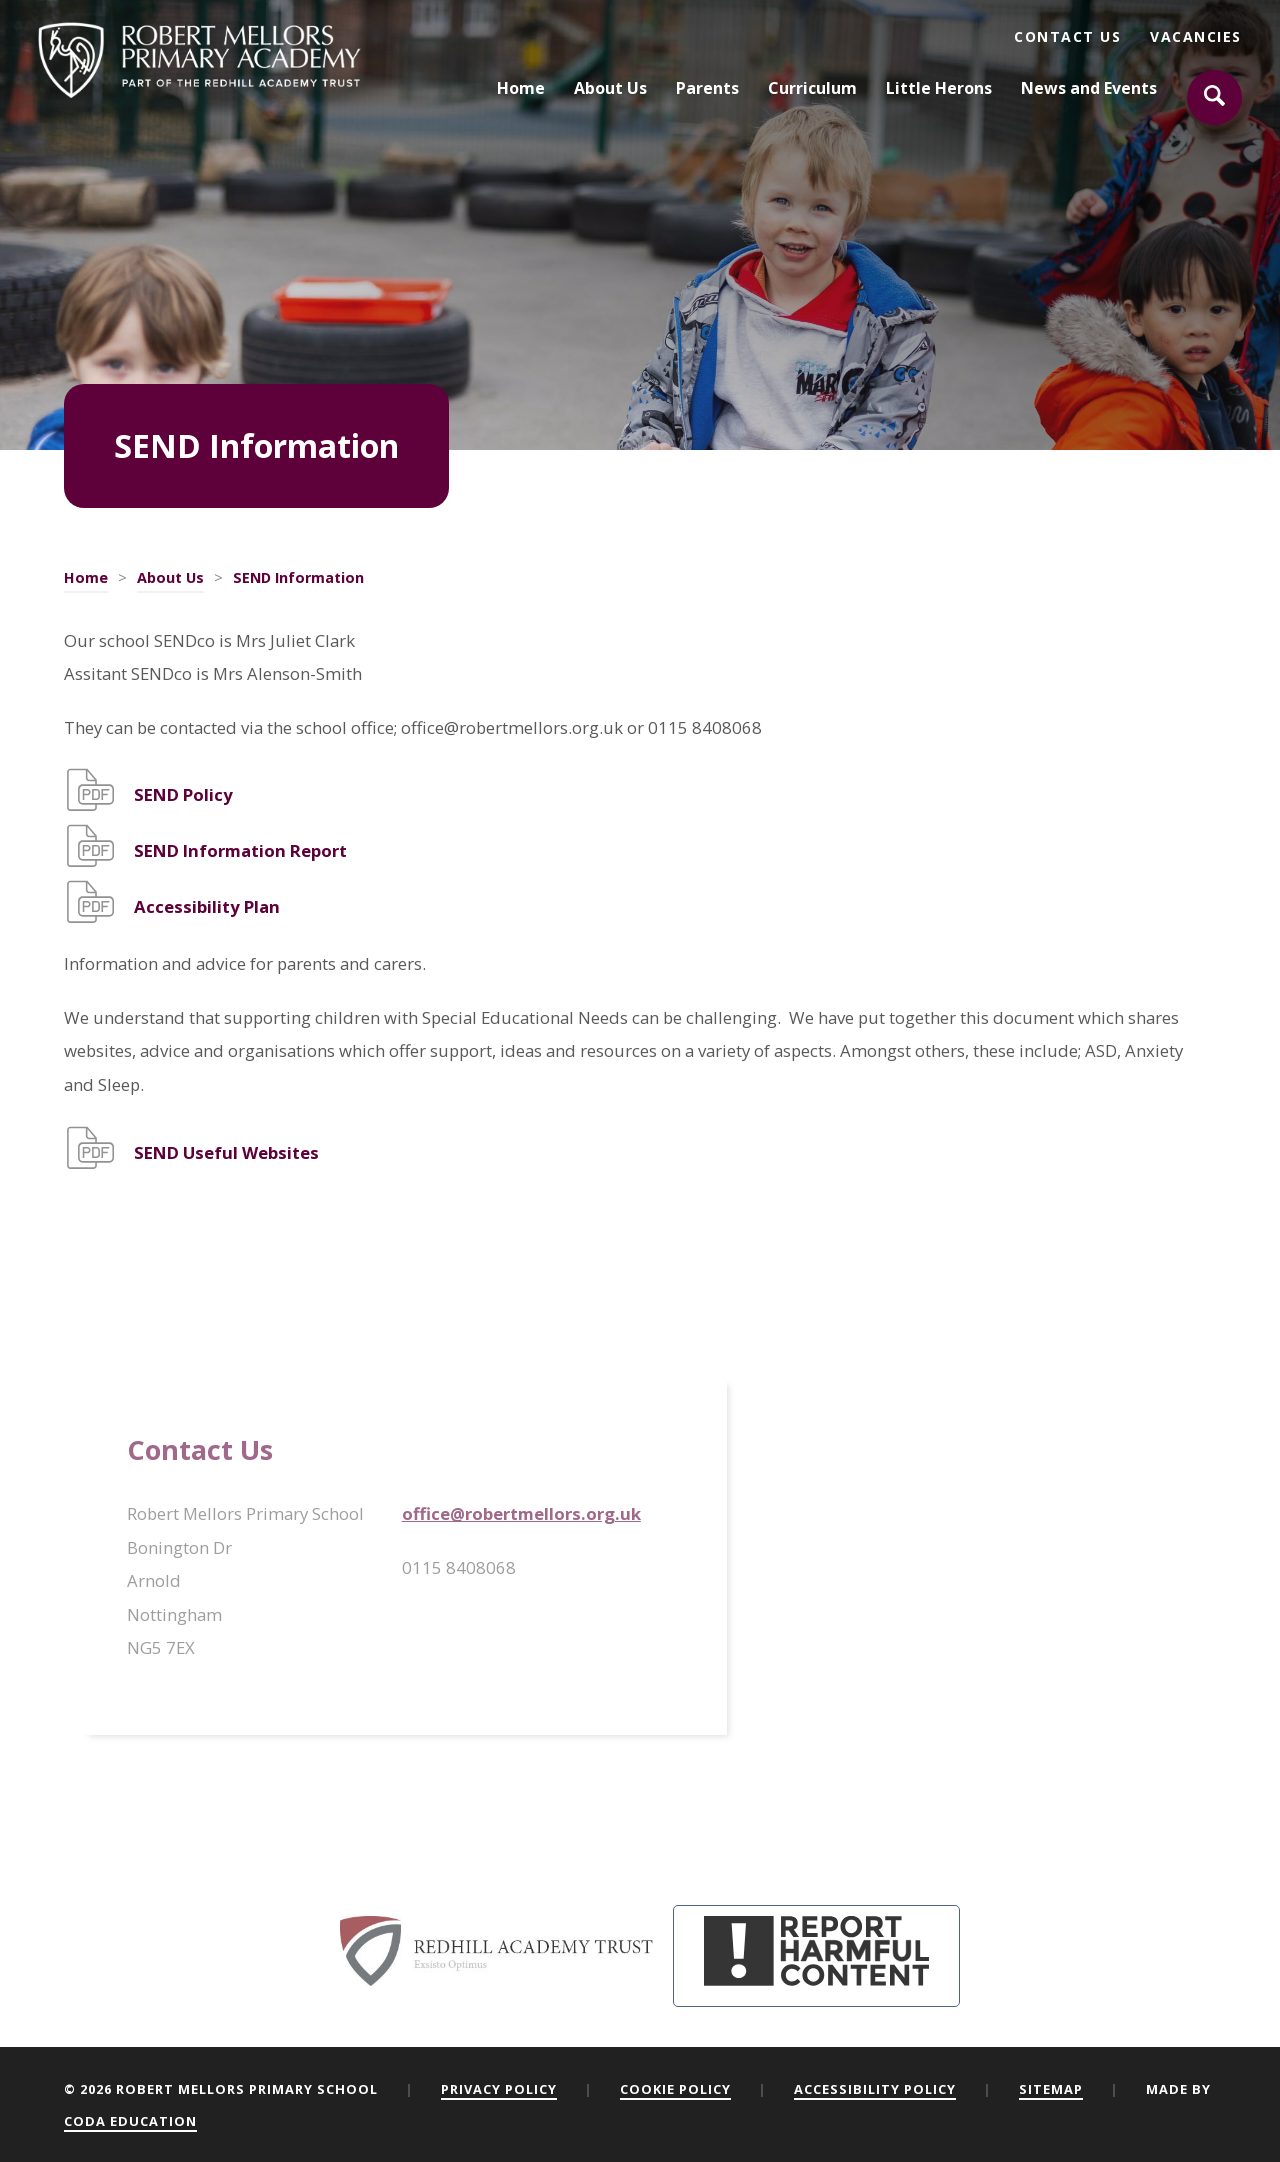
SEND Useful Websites (226, 1152)
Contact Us (1067, 36)
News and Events (1089, 89)
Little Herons (939, 89)
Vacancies (1196, 36)
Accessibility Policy (875, 2089)
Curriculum (812, 89)
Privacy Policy (499, 2089)
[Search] (1215, 98)
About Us (610, 89)
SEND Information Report (240, 850)
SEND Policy (183, 794)
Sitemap (1051, 2089)
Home (521, 89)
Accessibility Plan (207, 906)
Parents (707, 89)
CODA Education (130, 2121)
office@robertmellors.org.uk (521, 1513)
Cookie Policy (675, 2089)
